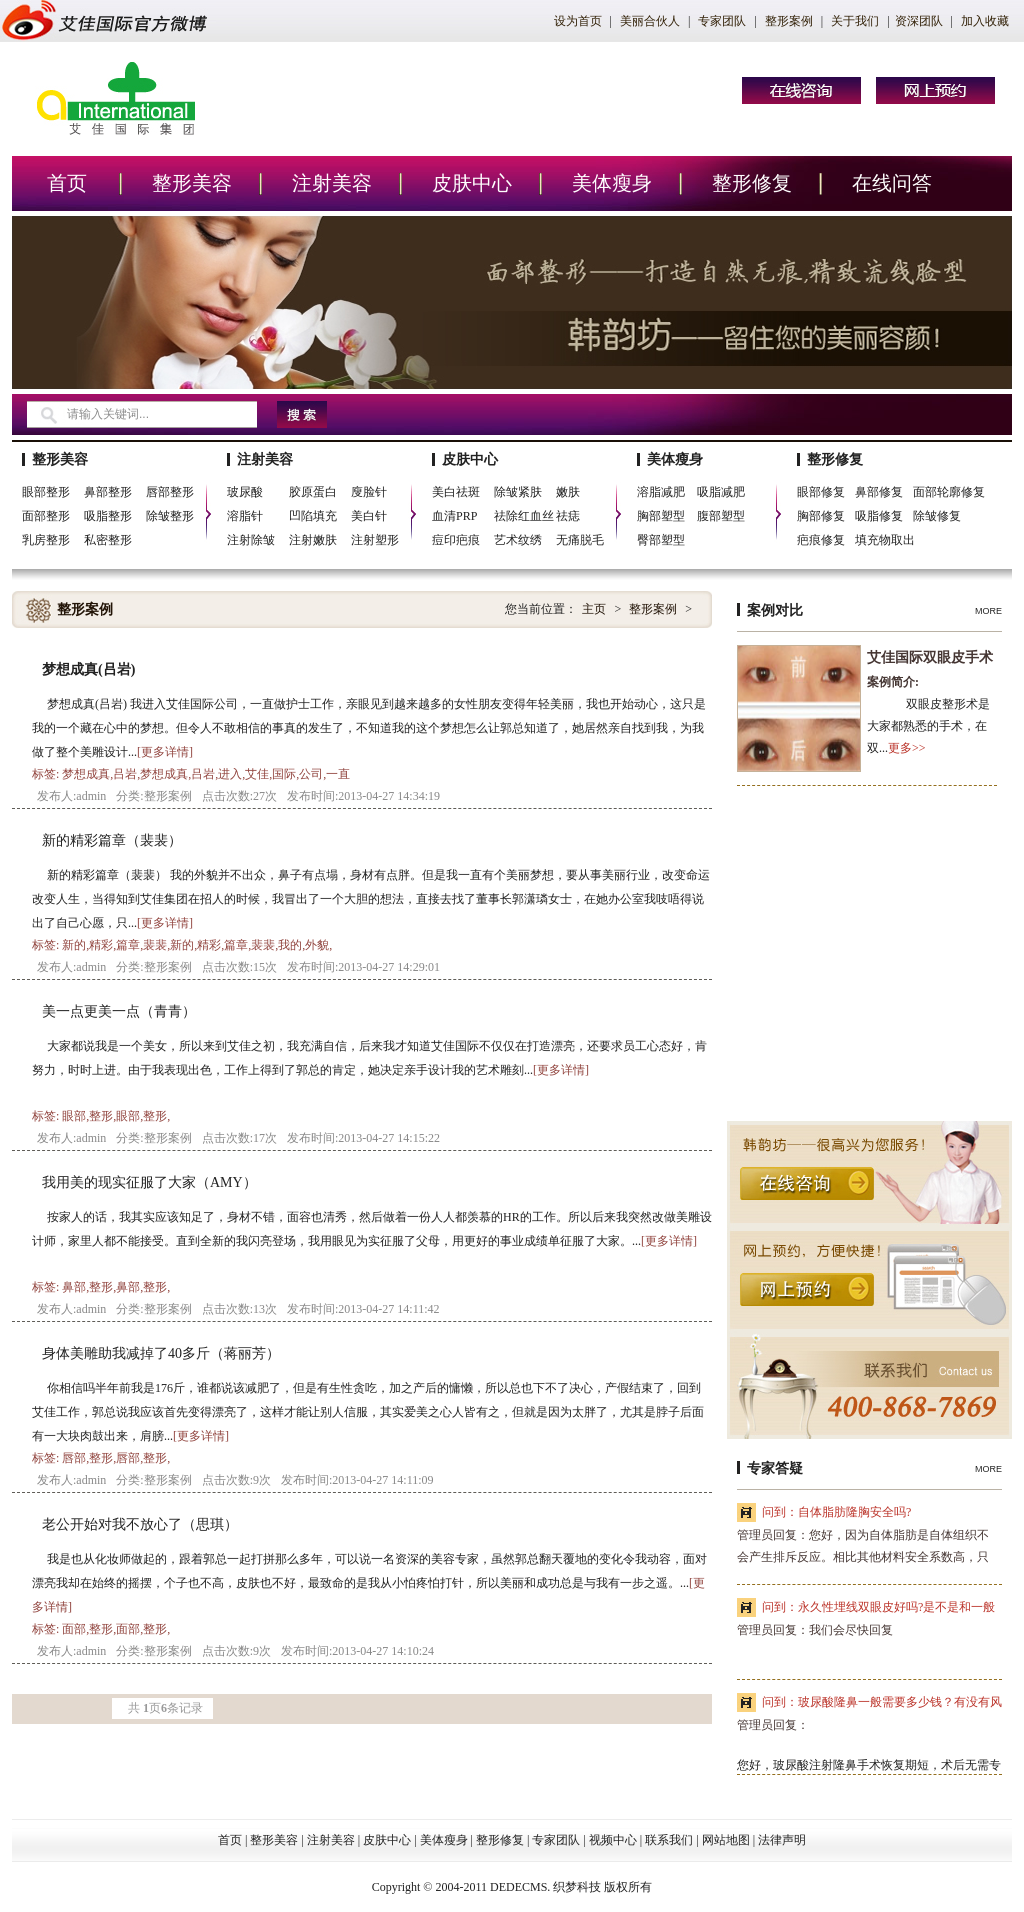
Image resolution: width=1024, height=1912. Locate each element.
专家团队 (722, 21)
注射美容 (332, 183)
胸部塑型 (661, 516)
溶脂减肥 (661, 492)
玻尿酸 (245, 492)
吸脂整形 (108, 516)
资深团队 (919, 21)
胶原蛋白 (313, 492)
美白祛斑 (456, 492)
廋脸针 (369, 492)
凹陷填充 (313, 516)
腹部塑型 (721, 516)
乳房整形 (46, 540)
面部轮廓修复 (949, 492)
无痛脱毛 (580, 540)
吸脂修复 (879, 516)
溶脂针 (245, 516)
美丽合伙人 (650, 21)
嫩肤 (568, 492)
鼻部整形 (108, 492)
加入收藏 (985, 21)
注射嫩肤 (313, 540)
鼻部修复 (879, 492)
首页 (67, 183)
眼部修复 (821, 492)
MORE (988, 611)
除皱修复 (937, 516)
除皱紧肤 (518, 492)
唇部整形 (170, 492)
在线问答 (892, 183)
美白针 (369, 516)
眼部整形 (46, 492)
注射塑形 (375, 540)
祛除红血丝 (524, 516)
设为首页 (578, 21)
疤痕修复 (821, 540)
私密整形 (108, 540)
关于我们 (855, 21)
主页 (594, 609)
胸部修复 (821, 516)
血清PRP (454, 516)
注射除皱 (251, 540)
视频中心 (613, 1840)
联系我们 (669, 1840)
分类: (129, 796)
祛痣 (568, 516)
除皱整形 (170, 516)
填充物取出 (885, 540)
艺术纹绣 (518, 540)
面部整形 (46, 516)
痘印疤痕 (456, 540)
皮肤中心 (472, 183)
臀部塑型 (661, 540)
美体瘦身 (612, 183)
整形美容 (192, 183)
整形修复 (752, 183)
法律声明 (782, 1840)
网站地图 (726, 1840)
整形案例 (789, 21)
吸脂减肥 (721, 492)
